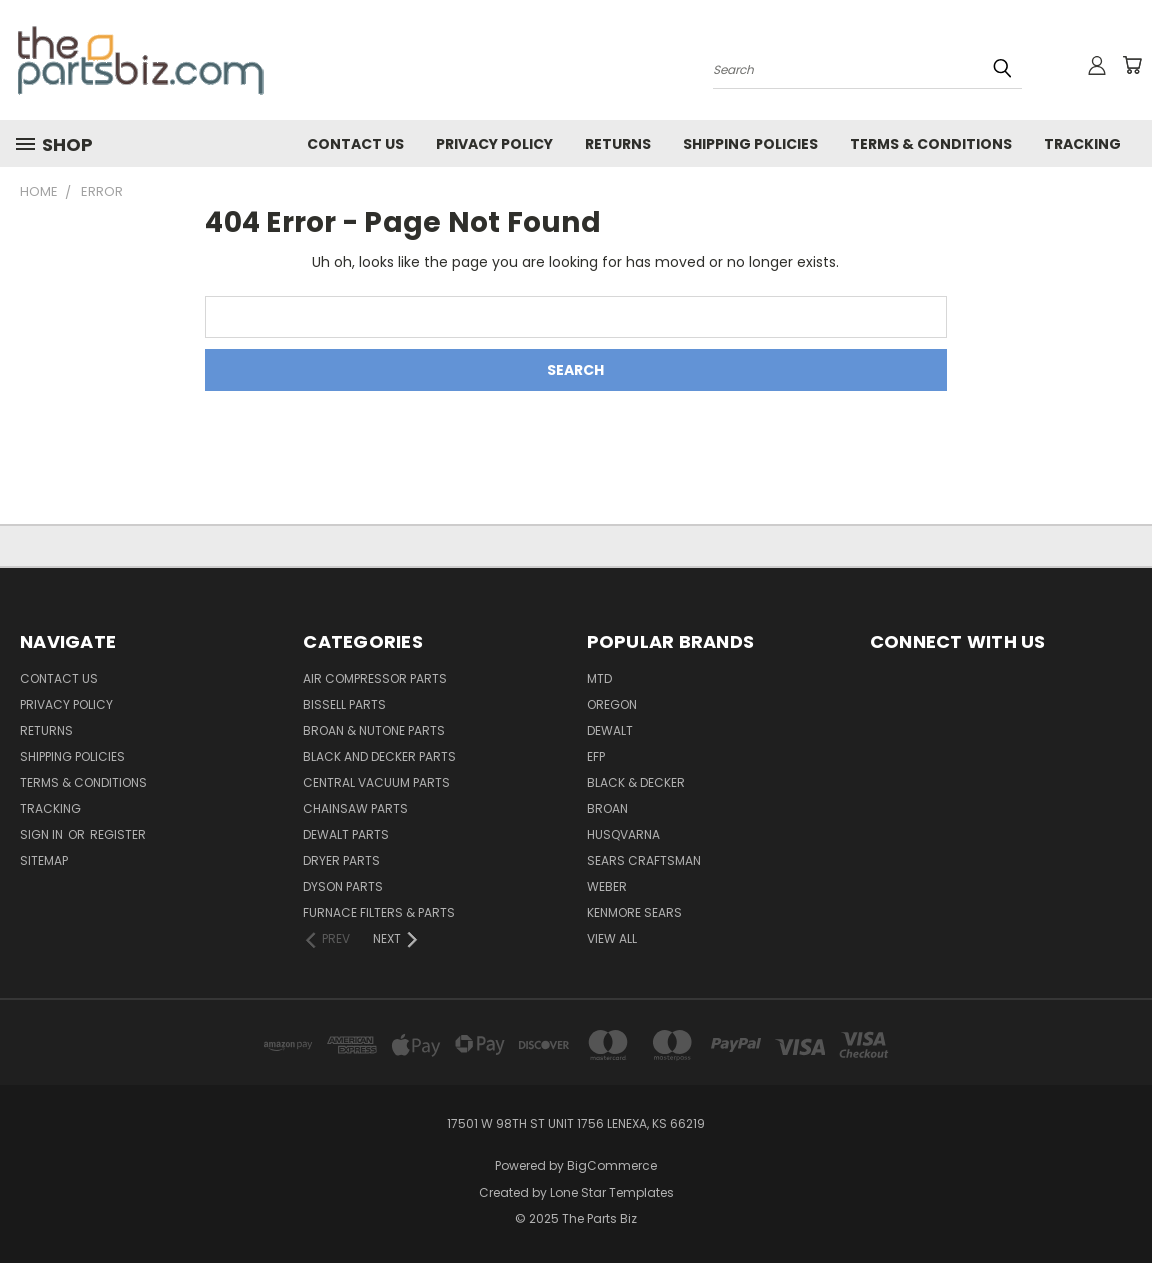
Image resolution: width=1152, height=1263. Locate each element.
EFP (596, 756)
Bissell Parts (344, 704)
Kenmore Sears (634, 912)
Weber (607, 886)
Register (118, 834)
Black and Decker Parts (379, 756)
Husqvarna (623, 834)
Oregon (612, 704)
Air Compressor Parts (375, 678)
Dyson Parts (343, 886)
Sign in (43, 834)
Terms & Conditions (931, 144)
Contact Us (355, 144)
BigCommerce (612, 1165)
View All (612, 938)
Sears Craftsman (644, 860)
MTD (599, 678)
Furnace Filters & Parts (379, 912)
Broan (607, 808)
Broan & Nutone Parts (374, 730)
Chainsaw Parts (355, 808)
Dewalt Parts (346, 834)
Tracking (1082, 144)
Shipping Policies (750, 144)
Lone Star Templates (612, 1192)
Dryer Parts (341, 860)
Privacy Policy (494, 144)
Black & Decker (636, 782)
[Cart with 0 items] (1132, 65)
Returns (618, 144)
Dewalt (610, 730)
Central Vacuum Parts (376, 782)
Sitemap (44, 860)
